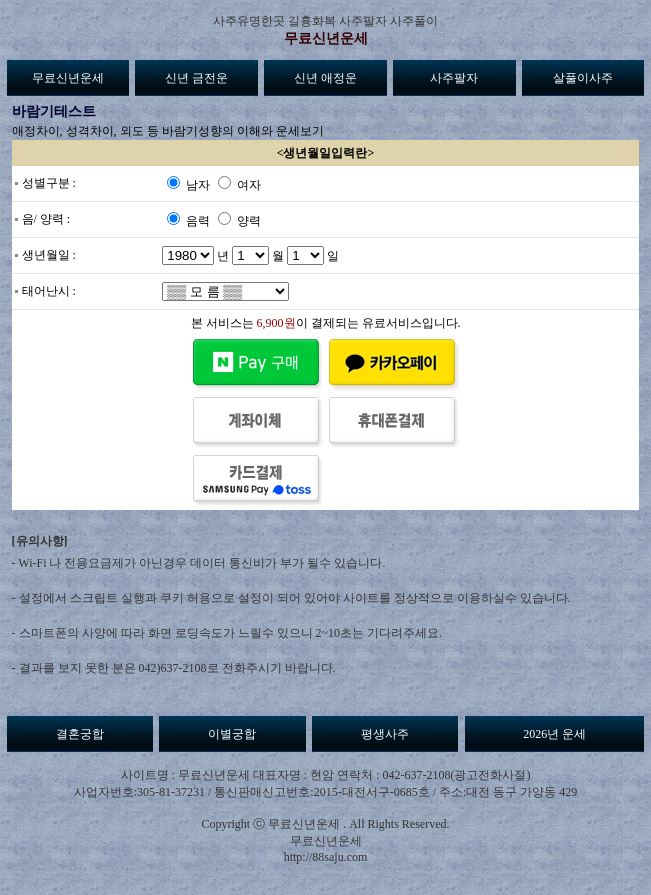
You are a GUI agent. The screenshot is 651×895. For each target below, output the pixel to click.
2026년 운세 (554, 734)
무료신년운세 (326, 38)
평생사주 (385, 734)
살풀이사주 (583, 78)
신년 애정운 (325, 78)
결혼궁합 (80, 734)
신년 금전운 (196, 78)
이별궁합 (232, 734)
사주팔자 (454, 78)
